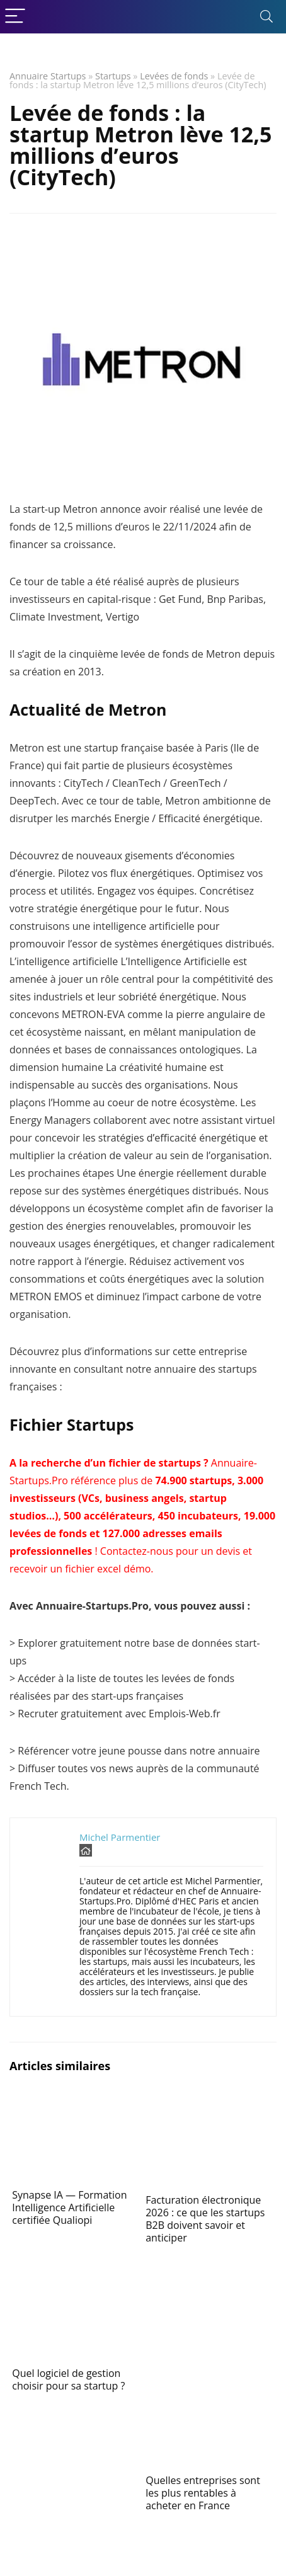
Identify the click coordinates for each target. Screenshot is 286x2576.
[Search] (266, 16)
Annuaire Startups (47, 76)
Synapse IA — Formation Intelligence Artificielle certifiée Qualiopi (69, 2207)
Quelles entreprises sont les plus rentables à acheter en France (203, 2492)
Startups (113, 76)
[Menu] (15, 16)
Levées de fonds (174, 76)
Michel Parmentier (119, 1837)
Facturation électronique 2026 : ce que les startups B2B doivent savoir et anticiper (205, 2219)
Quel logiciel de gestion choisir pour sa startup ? (68, 2379)
